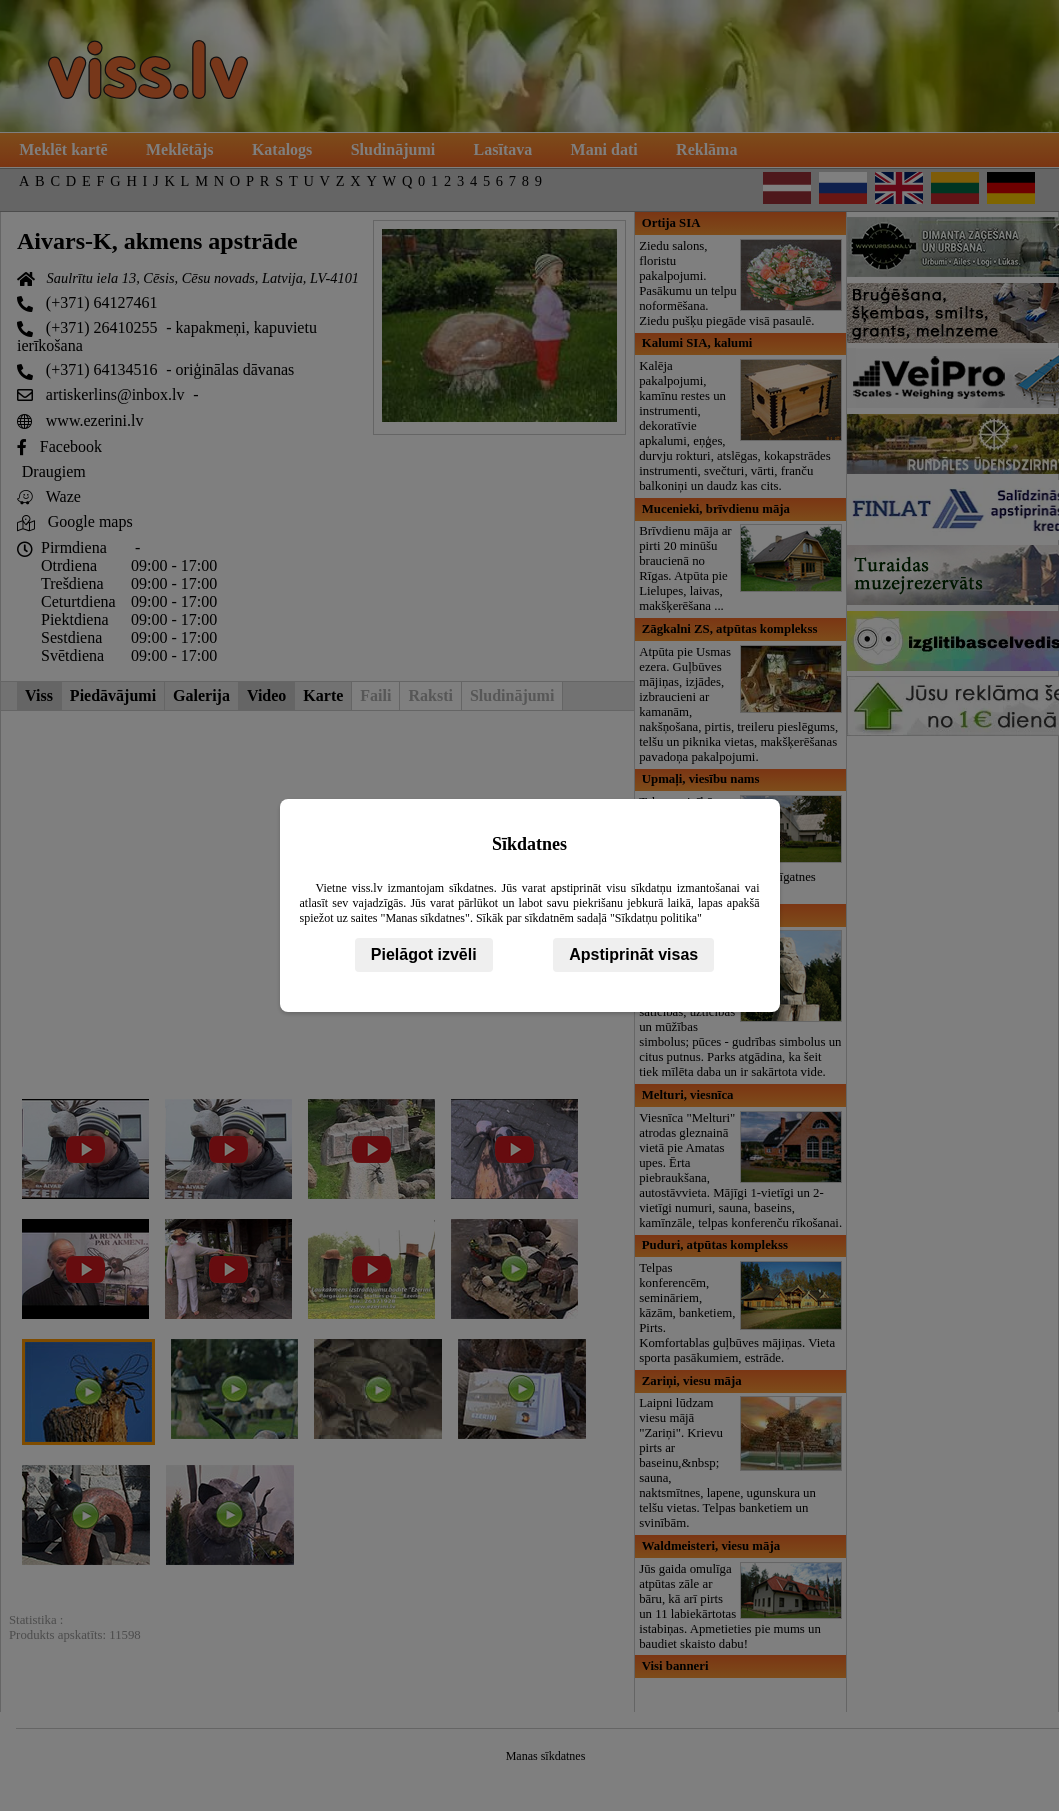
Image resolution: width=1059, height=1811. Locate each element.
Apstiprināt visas (633, 954)
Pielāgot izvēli (424, 954)
